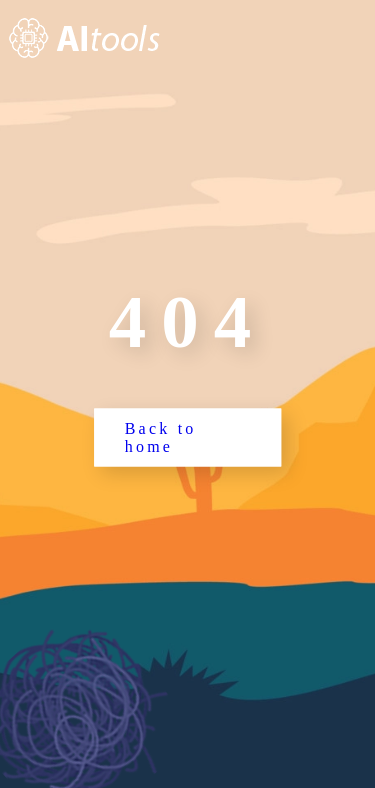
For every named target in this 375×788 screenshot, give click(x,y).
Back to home (161, 437)
